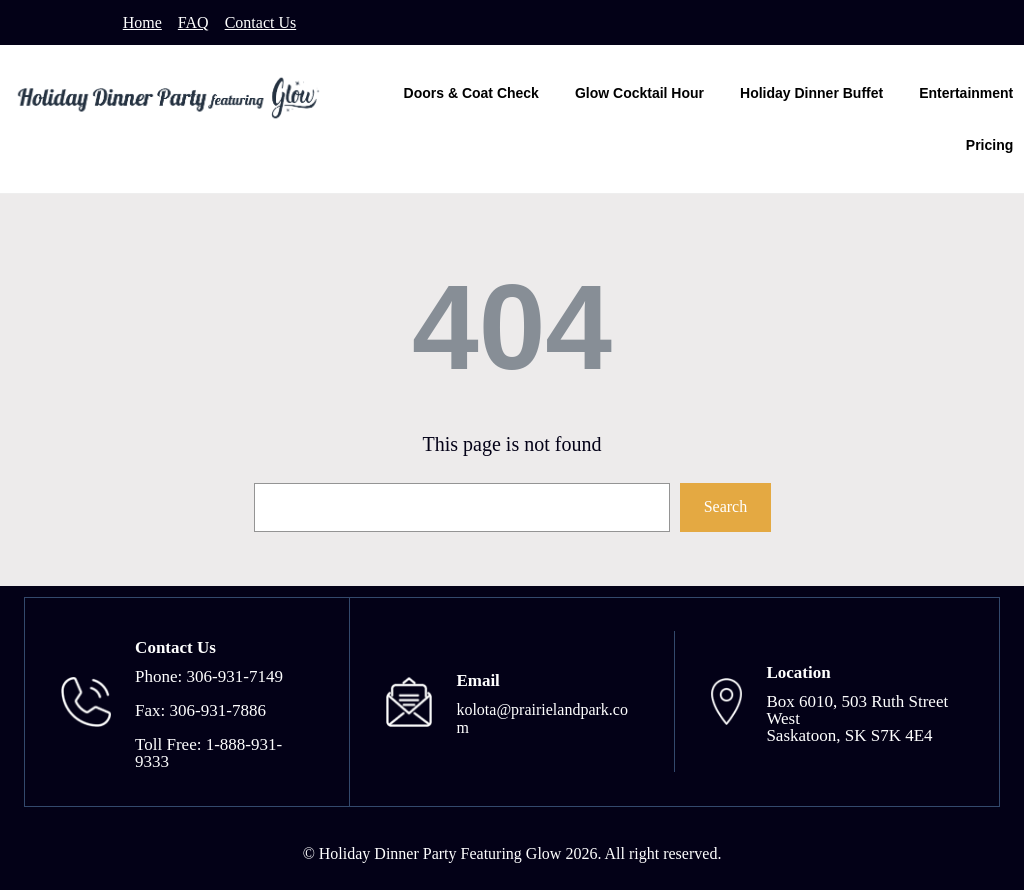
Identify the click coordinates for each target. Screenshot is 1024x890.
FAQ (193, 22)
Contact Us (261, 22)
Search (726, 506)
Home (142, 22)
